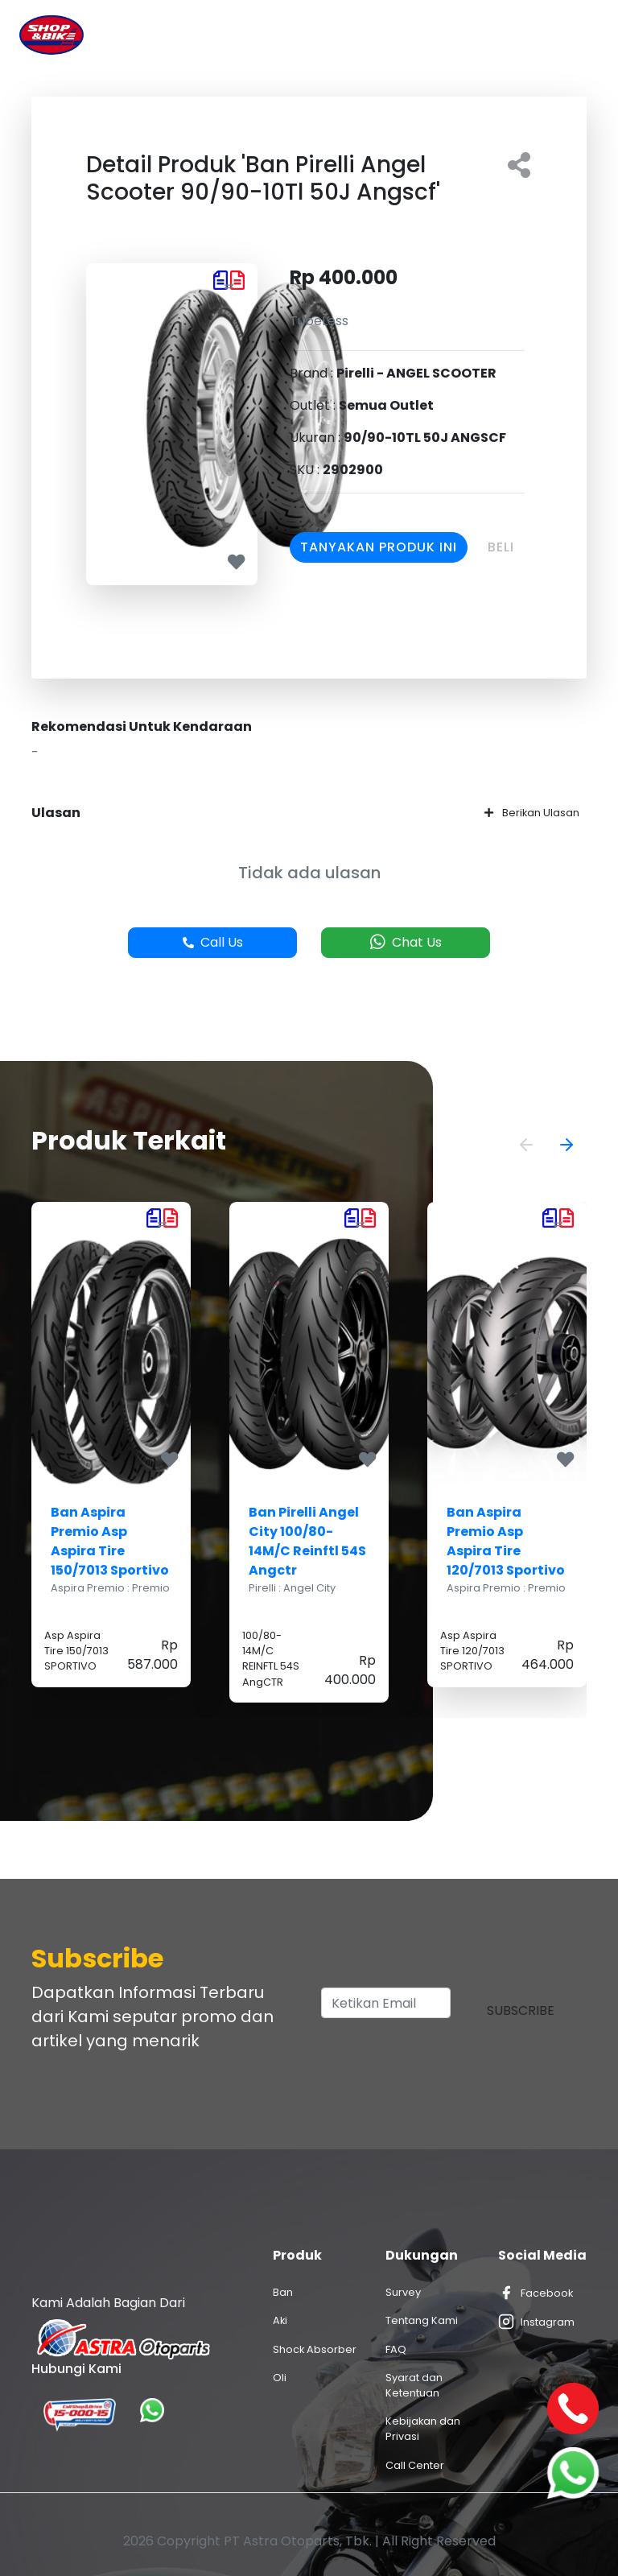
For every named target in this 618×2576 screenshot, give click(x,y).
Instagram (536, 2322)
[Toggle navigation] (576, 35)
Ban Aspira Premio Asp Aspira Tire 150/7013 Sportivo (110, 1541)
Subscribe (520, 2010)
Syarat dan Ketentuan (414, 2385)
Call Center (414, 2465)
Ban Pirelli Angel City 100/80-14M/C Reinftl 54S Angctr (307, 1541)
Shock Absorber (314, 2349)
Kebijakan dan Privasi (422, 2428)
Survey (403, 2292)
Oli (279, 2377)
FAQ (395, 2349)
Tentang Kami (421, 2320)
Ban (283, 2292)
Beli (501, 547)
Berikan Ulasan (531, 812)
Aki (280, 2320)
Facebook (535, 2293)
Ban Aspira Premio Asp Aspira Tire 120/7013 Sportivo (506, 1541)
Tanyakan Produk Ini (378, 547)
